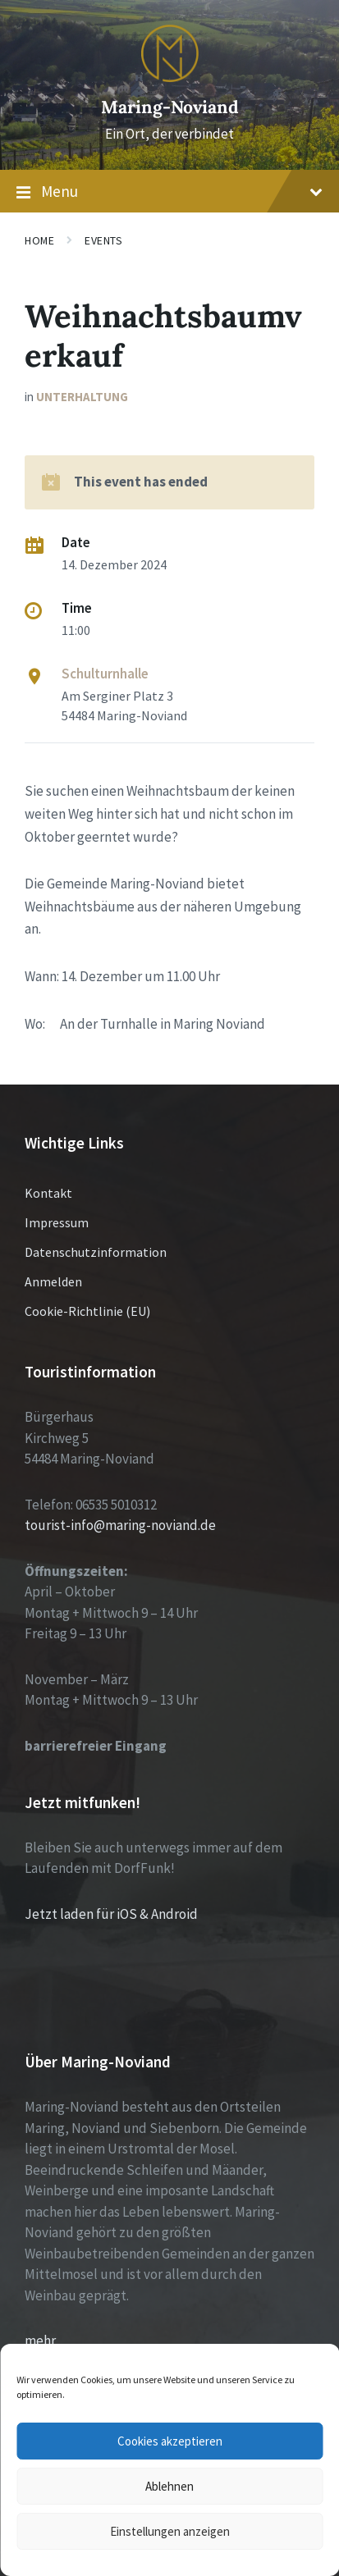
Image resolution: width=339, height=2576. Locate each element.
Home (39, 240)
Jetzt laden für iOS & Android (111, 1914)
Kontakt (48, 1193)
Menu (169, 192)
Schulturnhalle (105, 674)
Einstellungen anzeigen (170, 2531)
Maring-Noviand (170, 107)
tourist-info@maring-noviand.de (120, 1525)
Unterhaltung (82, 396)
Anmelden (53, 1281)
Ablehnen (169, 2486)
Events (103, 240)
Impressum (57, 1222)
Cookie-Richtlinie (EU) (87, 1311)
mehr (40, 2341)
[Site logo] (170, 77)
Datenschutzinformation (96, 1252)
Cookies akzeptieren (169, 2441)
